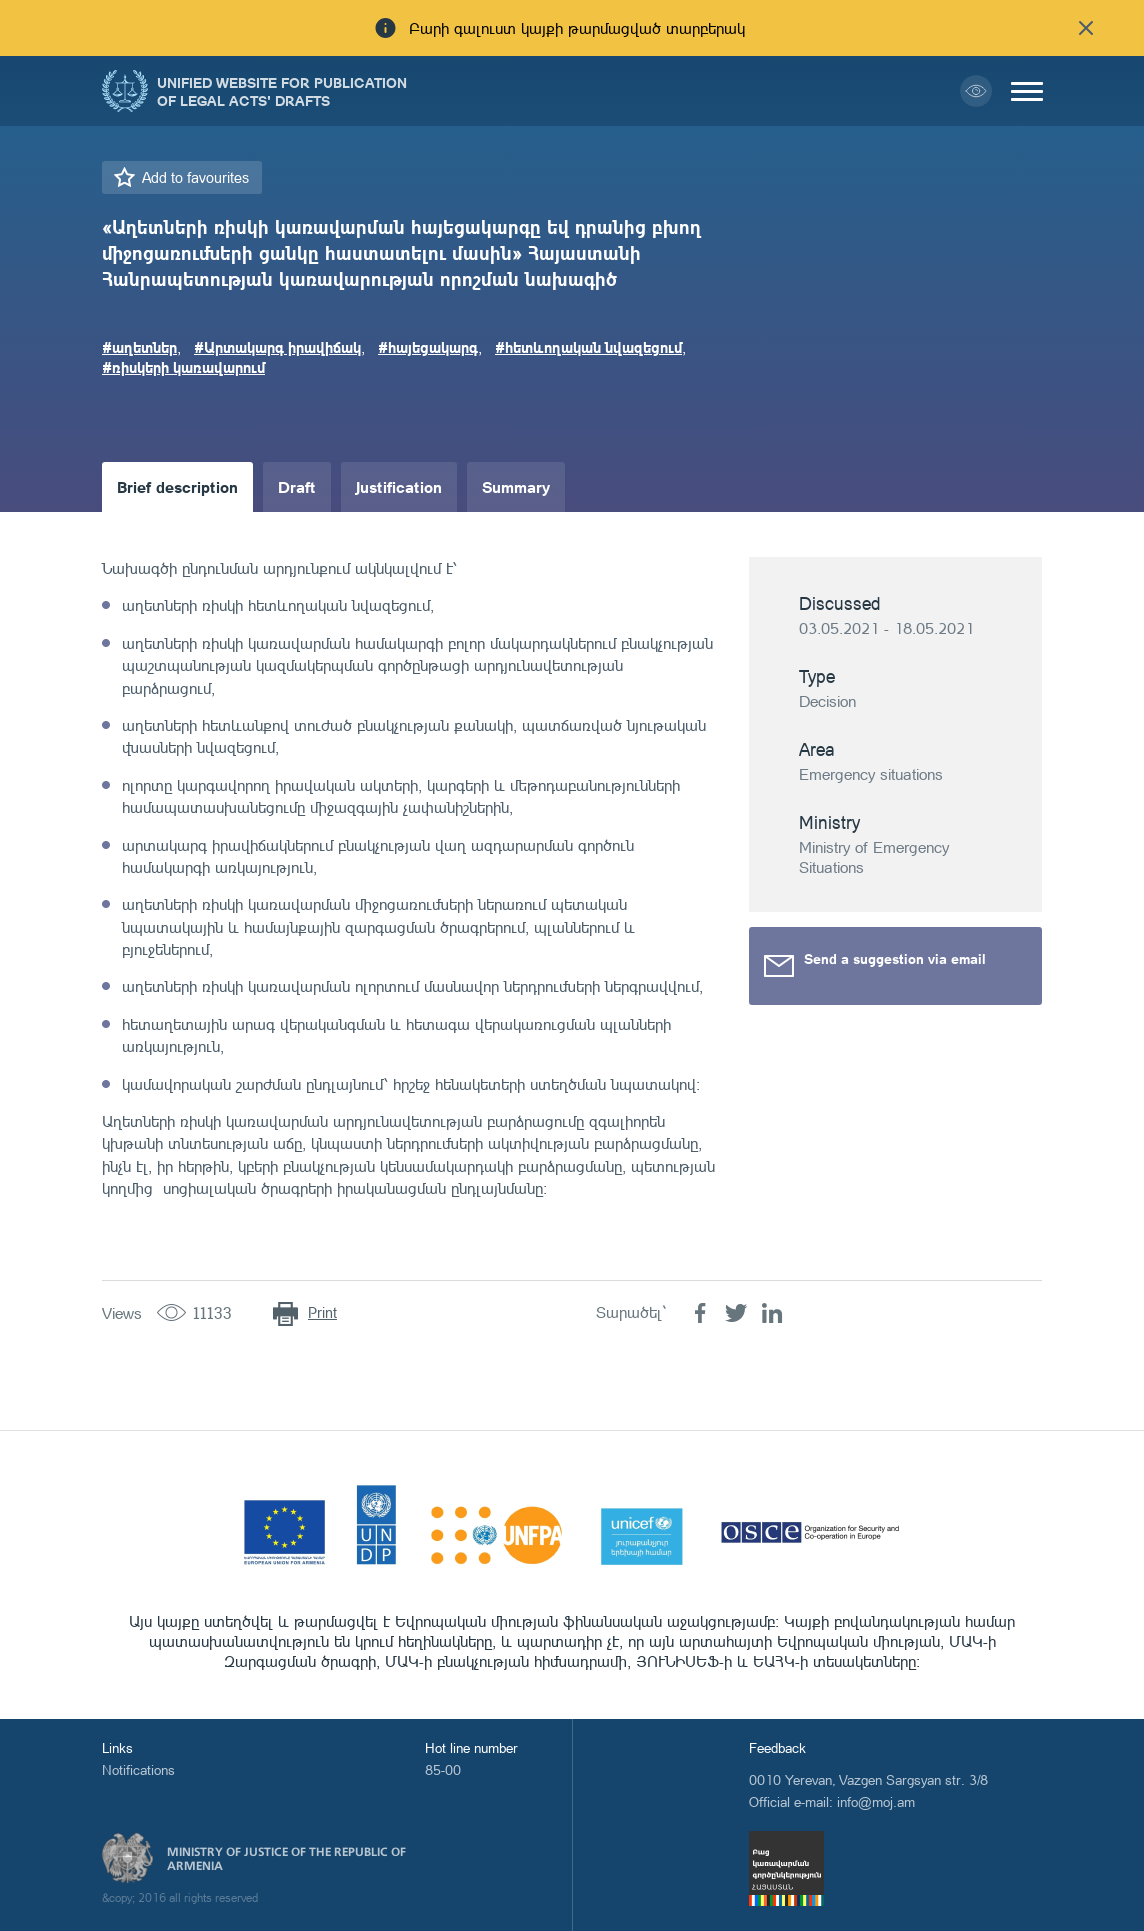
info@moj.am (876, 1801)
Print (322, 1312)
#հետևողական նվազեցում (588, 347)
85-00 (443, 1769)
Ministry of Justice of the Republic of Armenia (286, 1859)
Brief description (177, 486)
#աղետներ (139, 347)
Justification (399, 486)
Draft (297, 486)
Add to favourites (195, 177)
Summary (516, 486)
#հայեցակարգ (428, 347)
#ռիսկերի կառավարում (183, 367)
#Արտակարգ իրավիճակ (277, 347)
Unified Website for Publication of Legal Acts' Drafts (282, 91)
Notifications (138, 1769)
